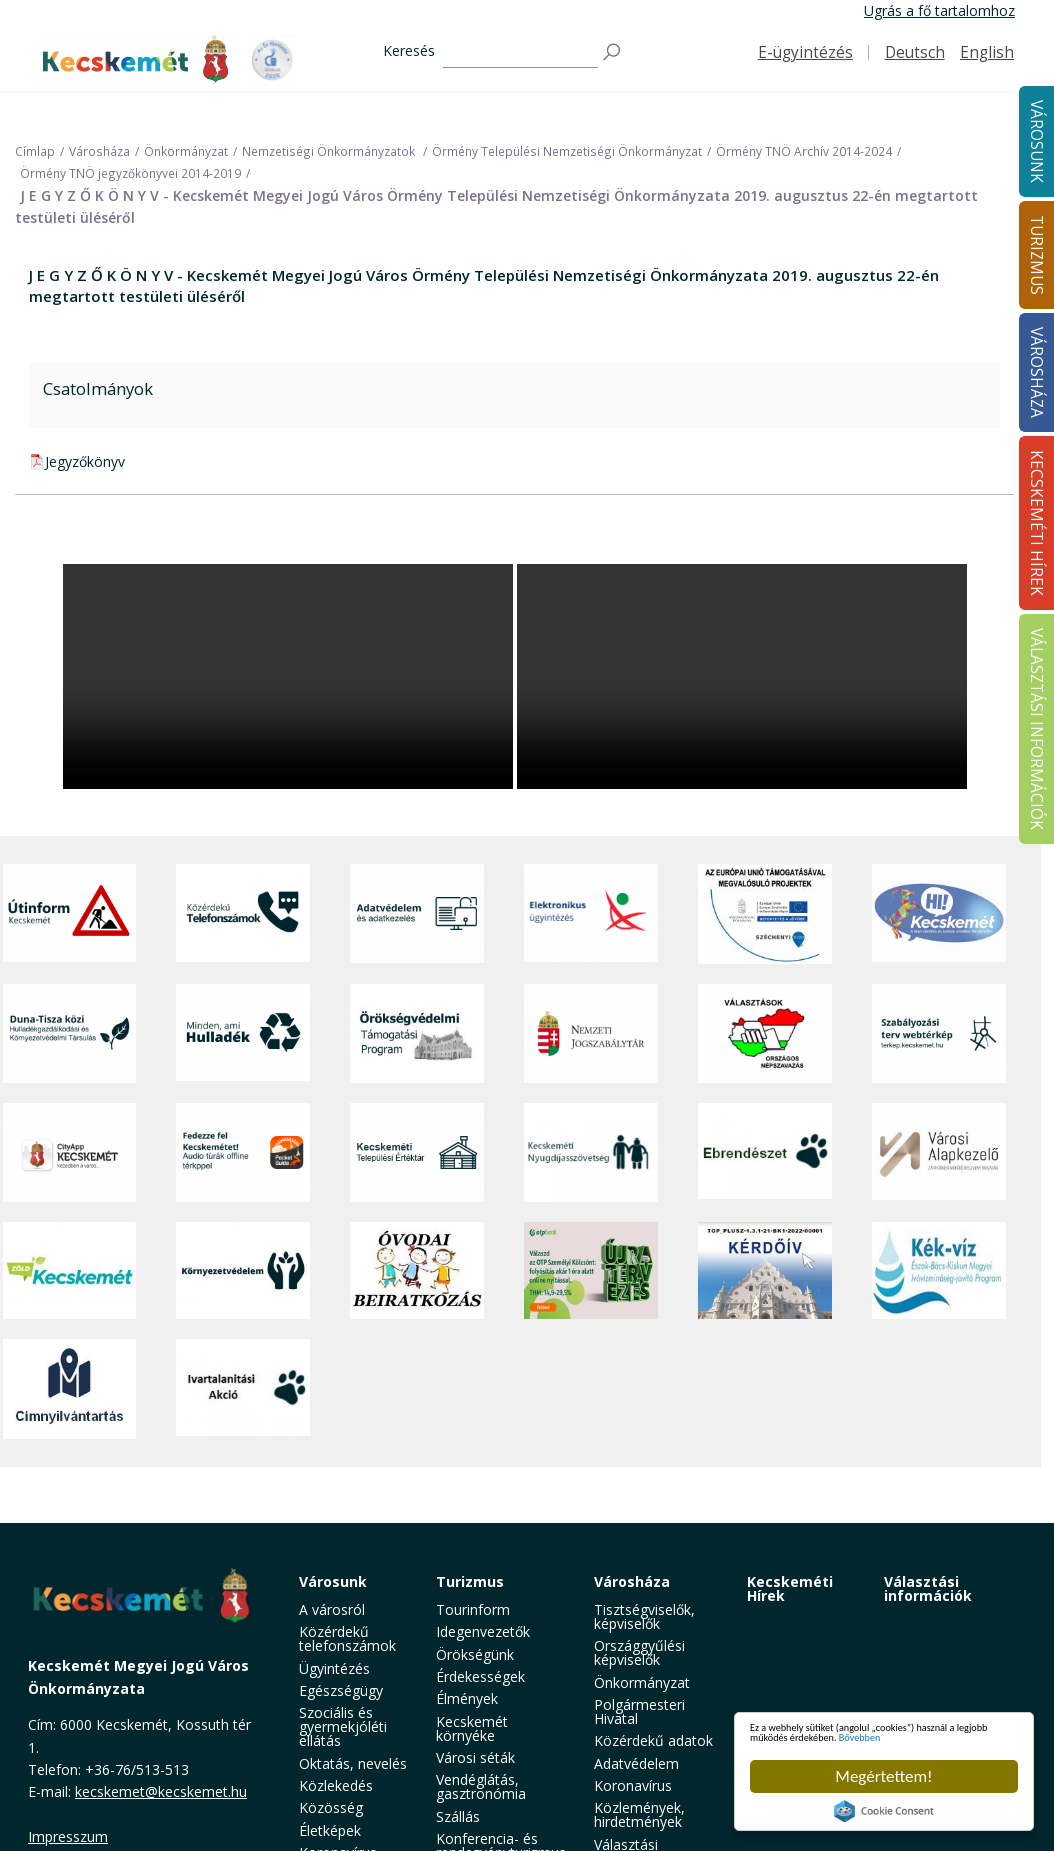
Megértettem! (883, 1776)
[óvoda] (417, 1271)
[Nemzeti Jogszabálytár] (591, 1033)
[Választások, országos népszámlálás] (765, 1033)
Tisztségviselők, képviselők (644, 1616)
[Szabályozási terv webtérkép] (939, 1033)
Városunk (333, 1581)
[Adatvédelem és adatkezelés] (417, 914)
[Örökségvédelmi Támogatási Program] (417, 1033)
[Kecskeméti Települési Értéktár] (417, 1152)
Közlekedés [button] (336, 1785)
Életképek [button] (330, 1830)
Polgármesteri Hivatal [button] (639, 1711)
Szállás (458, 1816)
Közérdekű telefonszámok (347, 1638)
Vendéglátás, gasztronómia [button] (481, 1786)
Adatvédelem (636, 1763)
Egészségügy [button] (341, 1690)
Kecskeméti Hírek (790, 1588)
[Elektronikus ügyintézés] (591, 914)
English (987, 52)
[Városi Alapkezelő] (939, 1152)
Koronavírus (633, 1785)
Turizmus (470, 1581)
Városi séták (475, 1757)
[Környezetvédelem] (243, 1271)
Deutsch (915, 52)
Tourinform (473, 1609)
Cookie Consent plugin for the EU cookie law (884, 1811)
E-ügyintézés (805, 52)
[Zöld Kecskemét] (70, 1271)
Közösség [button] (331, 1807)
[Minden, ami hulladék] (243, 1033)
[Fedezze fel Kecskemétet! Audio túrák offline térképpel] (243, 1152)
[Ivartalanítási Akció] (243, 1389)
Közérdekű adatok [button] (653, 1740)
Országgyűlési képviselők (639, 1652)
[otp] (591, 1271)
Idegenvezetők (483, 1631)
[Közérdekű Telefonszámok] (243, 914)
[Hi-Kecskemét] (939, 914)
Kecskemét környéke (472, 1728)
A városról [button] (332, 1609)
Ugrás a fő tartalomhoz (939, 10)
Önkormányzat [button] (642, 1682)
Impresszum (68, 1836)
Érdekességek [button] (480, 1676)
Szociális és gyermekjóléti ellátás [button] (343, 1726)
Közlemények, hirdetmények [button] (639, 1814)
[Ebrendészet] (765, 1152)
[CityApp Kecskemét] (70, 1152)
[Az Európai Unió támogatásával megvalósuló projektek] (765, 914)
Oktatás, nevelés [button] (353, 1763)
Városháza (632, 1581)
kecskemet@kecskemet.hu (161, 1791)
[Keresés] (520, 52)
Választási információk (928, 1588)
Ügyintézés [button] (334, 1668)
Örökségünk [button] (475, 1654)
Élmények (467, 1698)
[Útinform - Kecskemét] (70, 914)
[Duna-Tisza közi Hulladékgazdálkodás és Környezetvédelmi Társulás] (70, 1033)
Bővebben (866, 1734)
